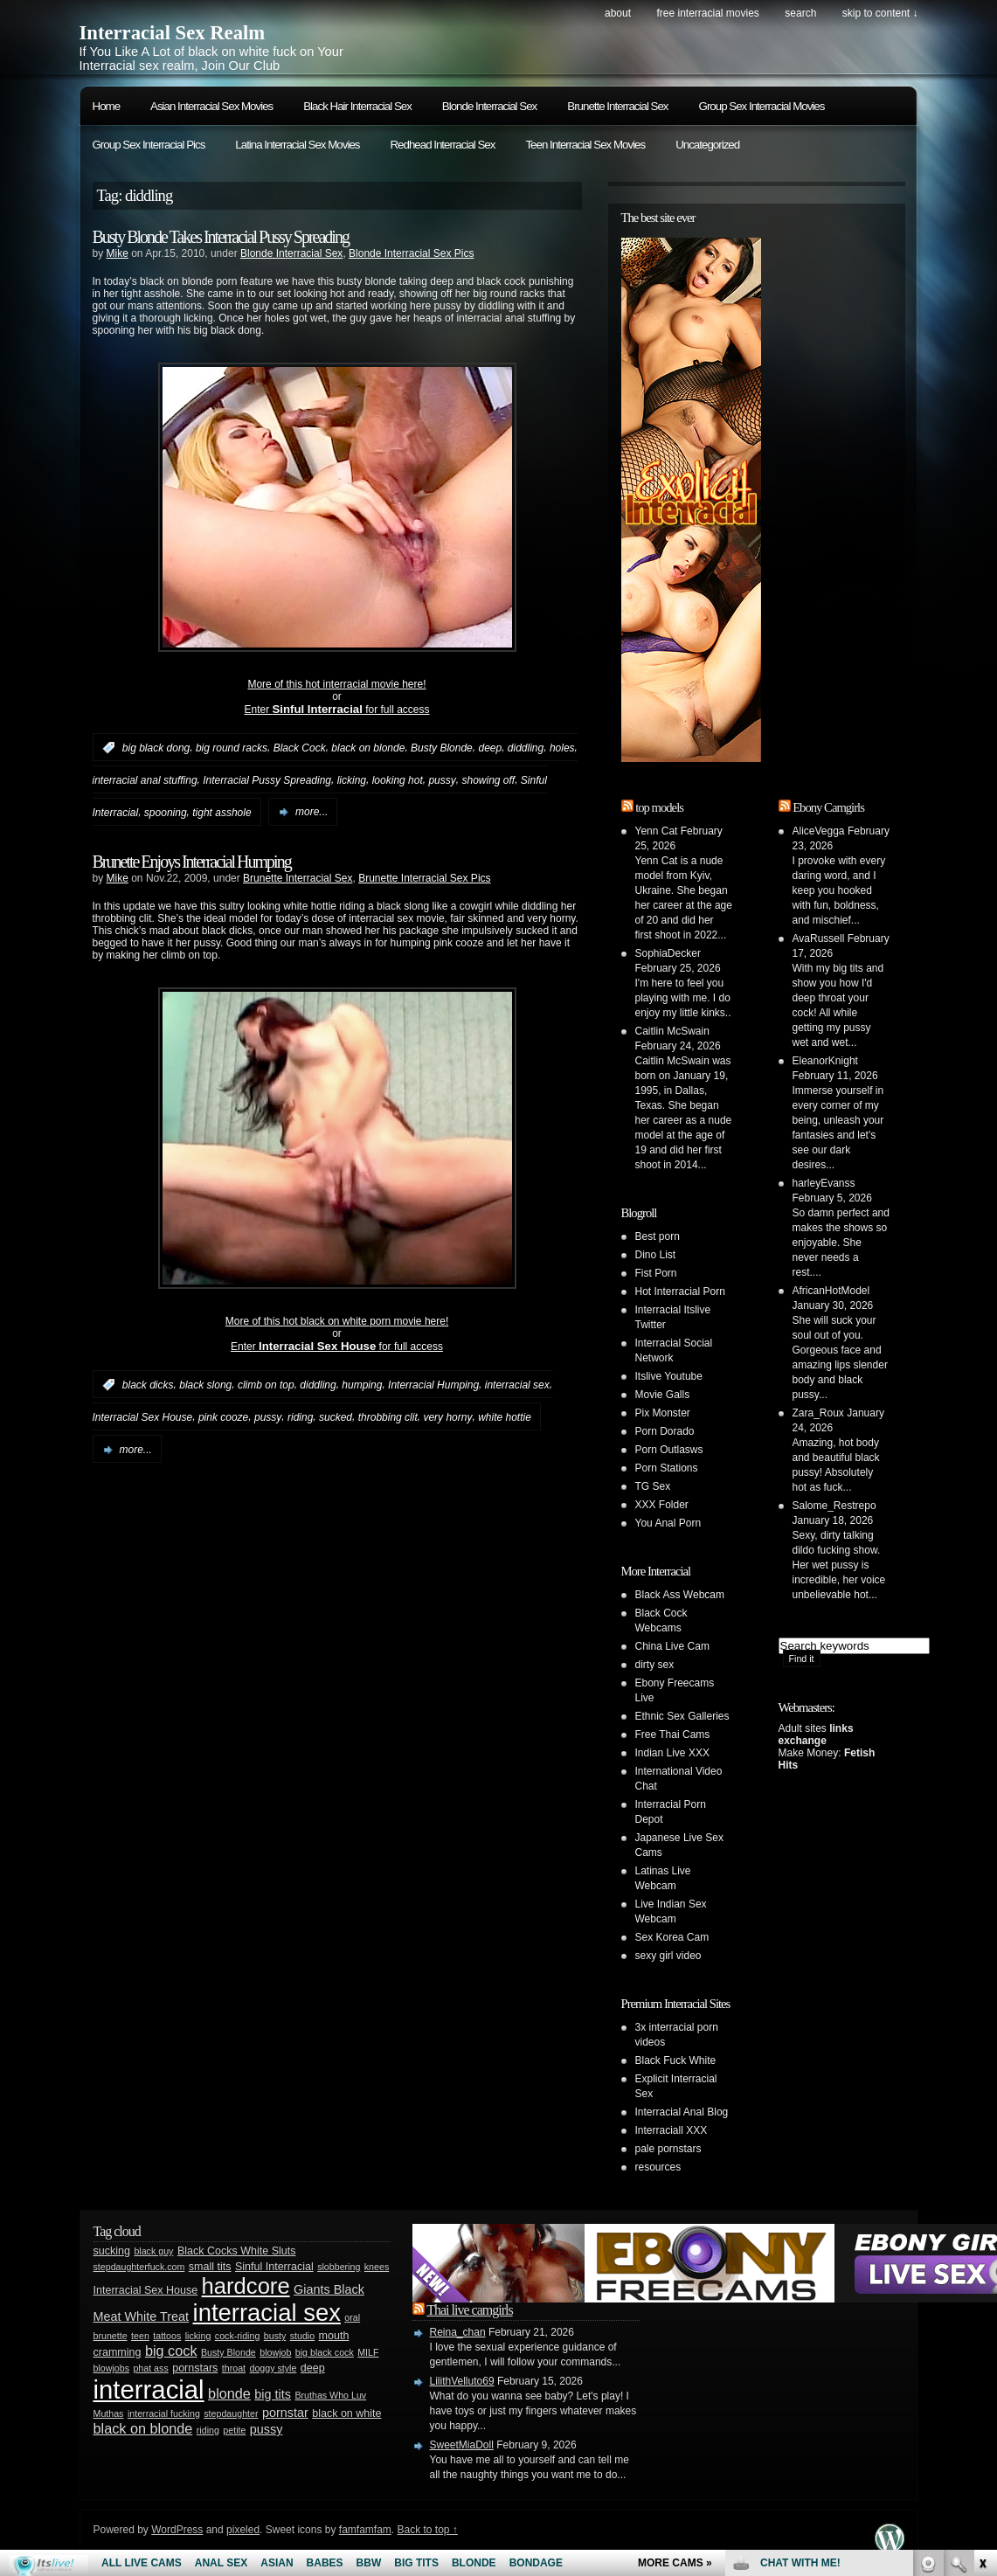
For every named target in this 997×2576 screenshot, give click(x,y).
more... (311, 812)
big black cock (324, 2352)
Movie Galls (662, 1394)
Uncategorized (707, 144)
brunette (110, 2335)
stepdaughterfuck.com (139, 2266)
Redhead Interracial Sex (442, 144)
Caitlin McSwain (672, 1031)
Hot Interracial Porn (680, 1291)
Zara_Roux (818, 1413)
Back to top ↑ (427, 2530)
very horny (447, 1417)
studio (302, 2335)
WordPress (177, 2530)
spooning (165, 812)
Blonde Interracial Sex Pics (411, 253)
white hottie (504, 1417)
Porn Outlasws (669, 1450)
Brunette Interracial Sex (617, 106)
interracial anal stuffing (145, 780)
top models (659, 807)
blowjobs (111, 2368)
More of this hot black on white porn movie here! (336, 1321)
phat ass (150, 2368)
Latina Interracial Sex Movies (297, 144)
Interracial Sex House (143, 1417)
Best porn (657, 1236)
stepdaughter (231, 2413)
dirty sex (655, 1664)
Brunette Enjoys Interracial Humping (192, 861)
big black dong (156, 748)
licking (351, 780)
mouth (334, 2336)
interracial (148, 2389)
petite (234, 2430)
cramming (117, 2352)
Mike (117, 253)
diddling (526, 748)
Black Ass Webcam (679, 1595)
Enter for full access (336, 709)
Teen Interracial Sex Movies (585, 144)
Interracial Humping (433, 1385)
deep (490, 748)
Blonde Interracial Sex (489, 106)
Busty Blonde (442, 748)
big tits (272, 2394)
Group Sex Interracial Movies (762, 106)
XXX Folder (662, 1505)
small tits (210, 2267)
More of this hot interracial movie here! (336, 684)
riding (300, 1417)
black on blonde (368, 748)
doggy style (273, 2368)
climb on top (266, 1385)
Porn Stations (666, 1468)
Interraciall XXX (671, 2130)
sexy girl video (668, 1955)
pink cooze (223, 1417)
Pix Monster (662, 1413)
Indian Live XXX (672, 1753)
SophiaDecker (668, 953)
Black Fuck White (676, 2060)
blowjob (275, 2352)
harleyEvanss (824, 1183)
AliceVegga (819, 831)
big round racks (231, 748)
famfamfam (365, 2530)
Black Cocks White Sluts (236, 2251)
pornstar (285, 2413)
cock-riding (237, 2335)
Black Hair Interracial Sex (357, 106)
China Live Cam (672, 1646)
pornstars (195, 2368)
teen (140, 2335)
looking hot (397, 780)
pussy (441, 780)
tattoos (167, 2335)
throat (234, 2368)
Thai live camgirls (469, 2309)
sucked (335, 1417)
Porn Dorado (665, 1431)
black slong (205, 1385)
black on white (346, 2413)
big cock (171, 2350)
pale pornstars (668, 2149)
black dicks (148, 1385)
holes (562, 748)
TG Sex (653, 1486)
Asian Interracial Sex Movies (211, 106)
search (800, 13)
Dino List (655, 1255)
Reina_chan (458, 2332)
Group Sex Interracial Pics (149, 144)
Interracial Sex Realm (173, 33)
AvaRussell (819, 938)
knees (376, 2266)
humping (362, 1385)
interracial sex (517, 1385)
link (982, 2303)
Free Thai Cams (672, 1734)
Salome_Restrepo (834, 1505)
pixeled (243, 2530)
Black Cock (299, 748)
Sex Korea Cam (672, 1937)
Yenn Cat (656, 831)
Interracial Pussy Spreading (267, 780)
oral (352, 2317)
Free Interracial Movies (707, 13)
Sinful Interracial (274, 2267)
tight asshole (221, 812)
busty (275, 2335)
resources (658, 2167)
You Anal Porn (668, 1523)
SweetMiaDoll (462, 2445)
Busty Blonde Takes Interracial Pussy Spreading (221, 236)
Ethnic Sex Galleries (682, 1716)
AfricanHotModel (831, 1291)
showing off (488, 780)
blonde (229, 2393)
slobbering (338, 2266)
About (618, 13)
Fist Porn (656, 1273)
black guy (153, 2251)
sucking (111, 2251)
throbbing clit (388, 1417)
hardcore (246, 2286)
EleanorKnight (825, 1061)
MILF (367, 2352)
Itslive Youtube (669, 1376)
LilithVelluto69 (462, 2381)
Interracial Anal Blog (682, 2112)
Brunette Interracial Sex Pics (424, 878)
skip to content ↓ (880, 13)
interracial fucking (164, 2413)
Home (107, 106)
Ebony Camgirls (828, 807)
